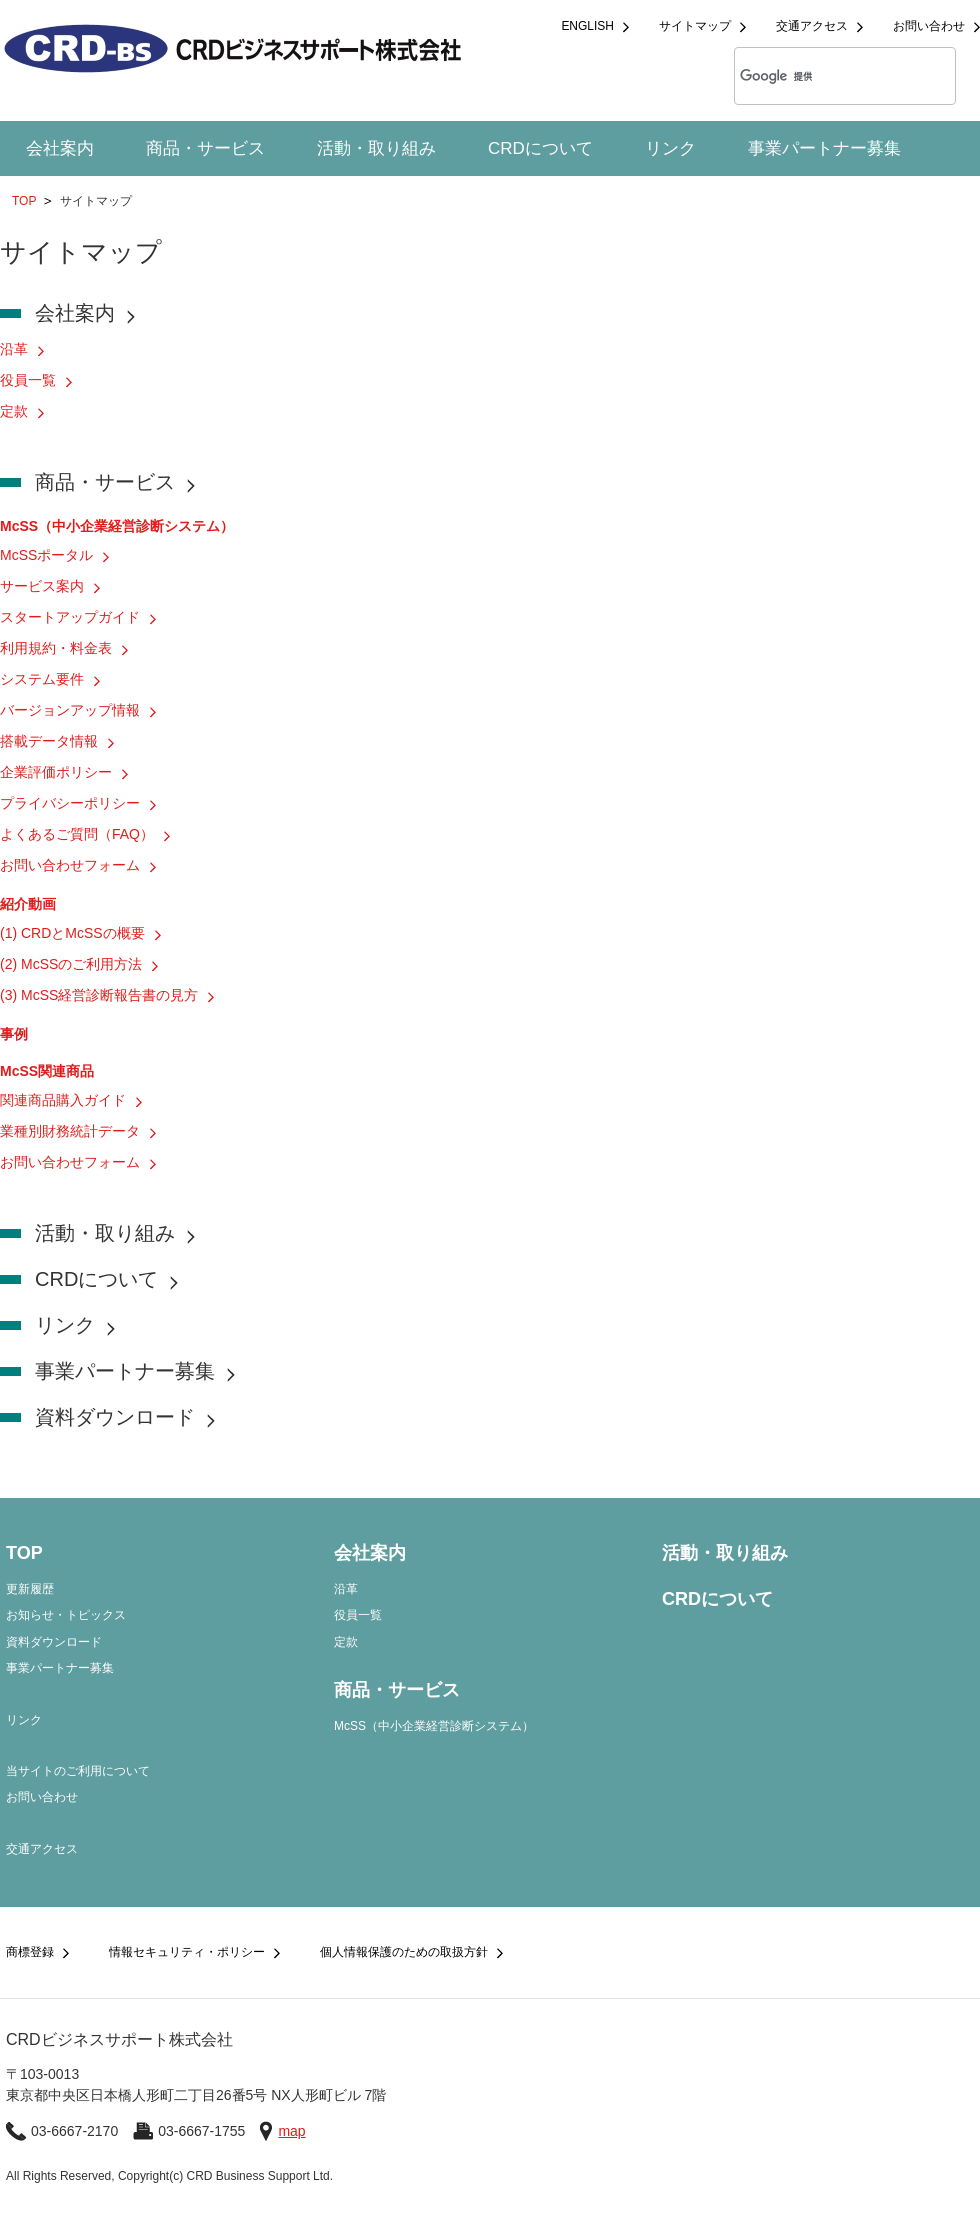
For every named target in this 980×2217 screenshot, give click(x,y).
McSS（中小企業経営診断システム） (117, 526)
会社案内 (60, 148)
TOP (24, 201)
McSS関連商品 (47, 1071)
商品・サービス (205, 148)
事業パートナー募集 (824, 148)
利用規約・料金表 (56, 648)
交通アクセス (812, 26)
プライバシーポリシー (70, 803)
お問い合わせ (929, 26)
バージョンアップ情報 (70, 710)
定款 (14, 411)
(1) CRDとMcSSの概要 (72, 933)
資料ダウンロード (115, 1417)
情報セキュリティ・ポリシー (187, 1952)
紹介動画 (28, 904)
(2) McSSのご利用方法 (71, 964)
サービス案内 (42, 586)
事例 (14, 1034)
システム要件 (42, 679)
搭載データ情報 (49, 741)
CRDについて (540, 148)
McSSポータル (46, 555)
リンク (670, 148)
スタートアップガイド (70, 617)
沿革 (14, 349)
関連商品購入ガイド (63, 1100)
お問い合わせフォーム (70, 865)
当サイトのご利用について (78, 1771)
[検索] (819, 76)
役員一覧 (28, 380)
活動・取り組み (376, 148)
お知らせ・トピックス (66, 1615)
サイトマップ (695, 26)
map (291, 2131)
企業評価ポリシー (56, 772)
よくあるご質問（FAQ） (77, 834)
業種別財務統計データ (70, 1131)
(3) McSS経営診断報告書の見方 (99, 995)
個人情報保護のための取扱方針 (404, 1952)
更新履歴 (30, 1589)
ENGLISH (587, 26)
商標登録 (30, 1952)
